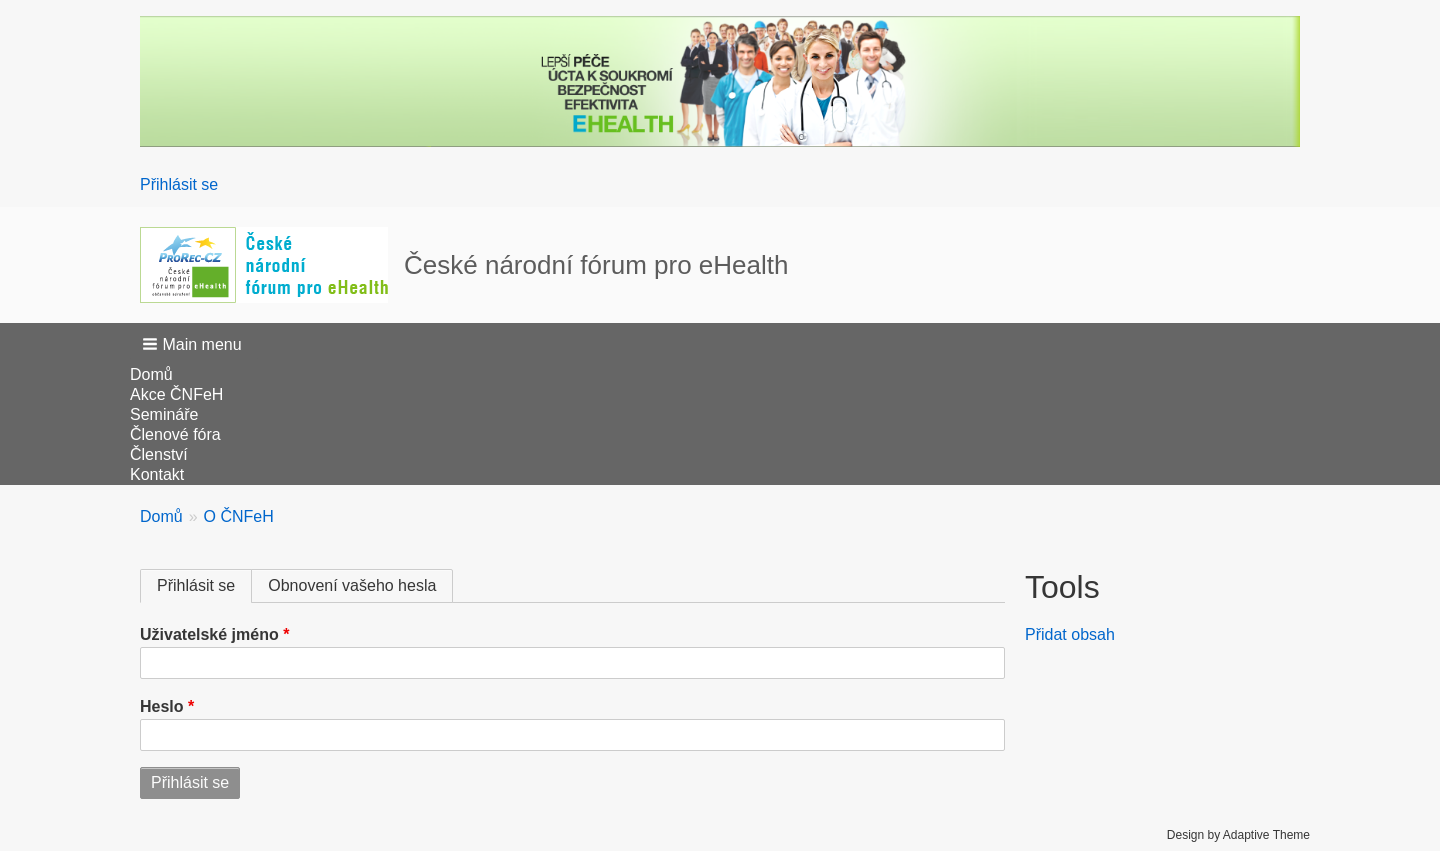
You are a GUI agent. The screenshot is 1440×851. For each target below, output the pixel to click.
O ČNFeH (239, 516)
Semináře (164, 414)
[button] (194, 344)
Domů (151, 374)
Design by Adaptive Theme (1238, 835)
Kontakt (157, 474)
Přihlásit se (179, 184)
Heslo (162, 706)
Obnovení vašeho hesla (352, 585)
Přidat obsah (1070, 634)
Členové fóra (175, 434)
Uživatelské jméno (209, 634)
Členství (159, 454)
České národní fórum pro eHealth (596, 265)
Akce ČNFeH (176, 394)
